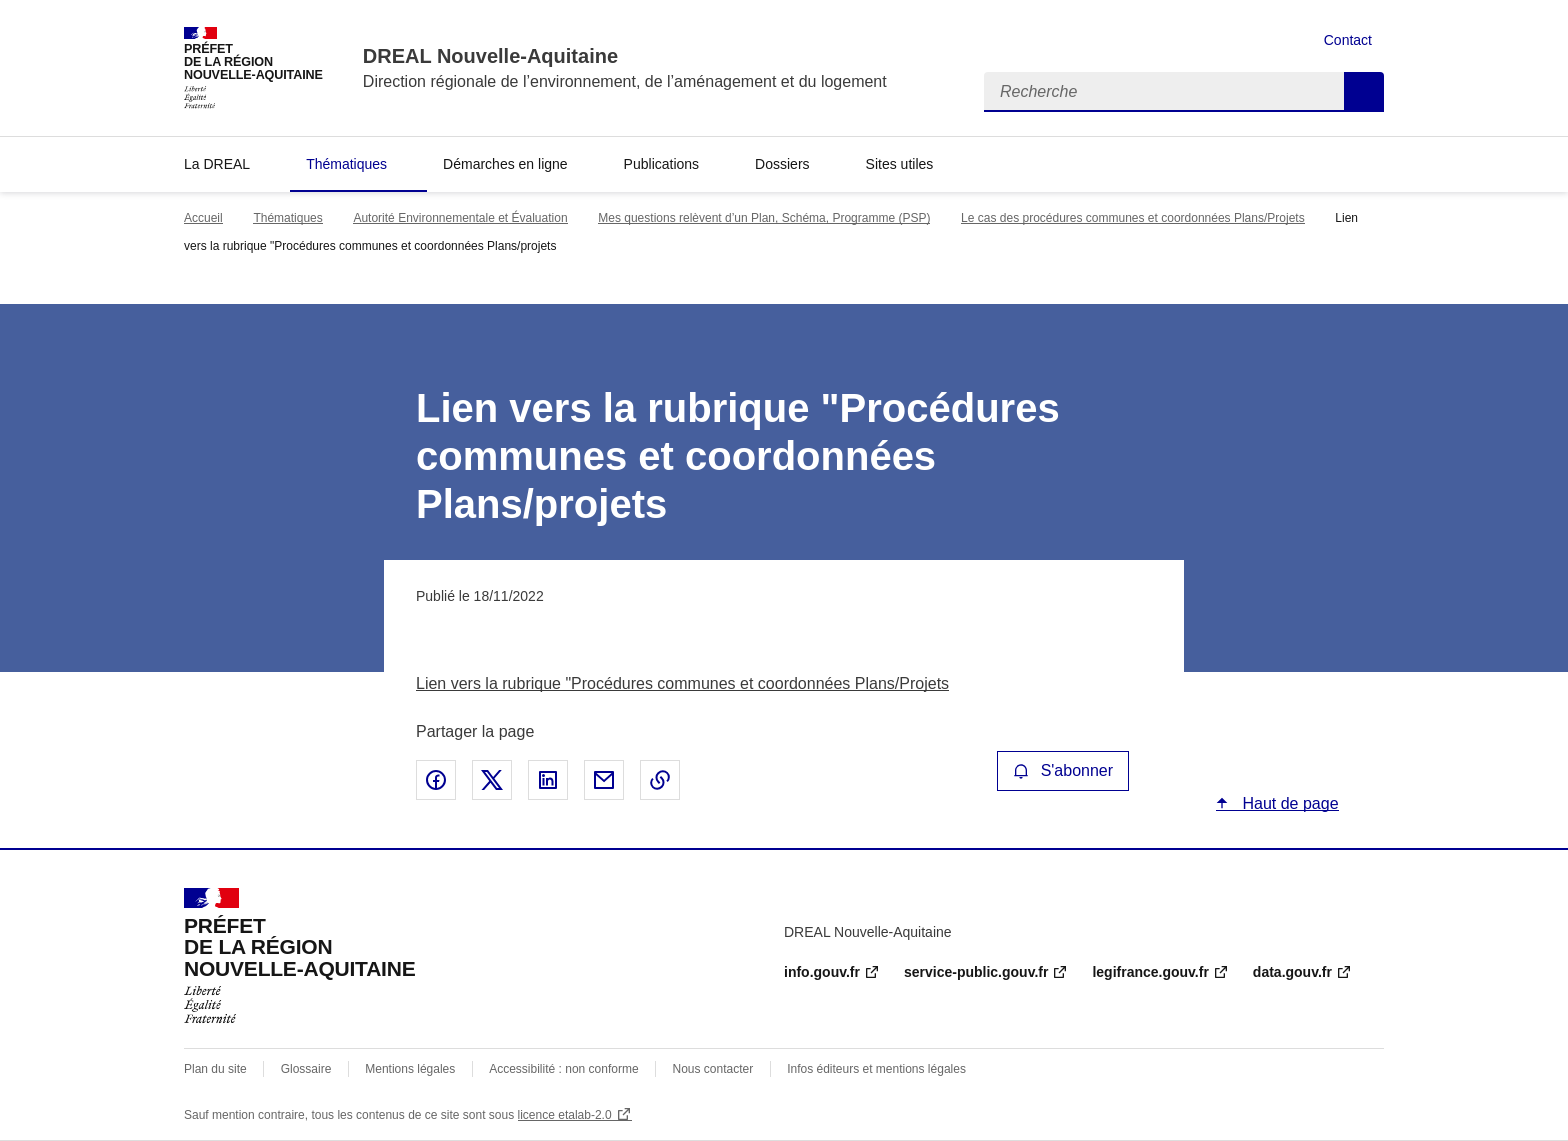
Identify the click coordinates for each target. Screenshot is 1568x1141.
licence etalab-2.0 (565, 1115)
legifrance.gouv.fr (1150, 972)
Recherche (1364, 92)
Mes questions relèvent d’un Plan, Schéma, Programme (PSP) (764, 218)
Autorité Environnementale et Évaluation (460, 218)
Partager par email (604, 780)
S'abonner (1063, 770)
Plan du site (215, 1069)
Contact (1348, 40)
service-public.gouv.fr (976, 972)
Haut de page (1288, 803)
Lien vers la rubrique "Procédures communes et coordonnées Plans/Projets (682, 683)
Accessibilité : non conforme (563, 1069)
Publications (662, 164)
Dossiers (782, 164)
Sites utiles (900, 164)
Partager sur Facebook (436, 780)
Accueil (203, 218)
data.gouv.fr (1292, 972)
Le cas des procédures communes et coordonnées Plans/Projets (1133, 218)
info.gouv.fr (822, 972)
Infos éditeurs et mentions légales (876, 1069)
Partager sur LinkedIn (548, 780)
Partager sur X (492, 780)
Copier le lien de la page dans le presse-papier (660, 780)
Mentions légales (410, 1069)
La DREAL (217, 164)
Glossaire (306, 1069)
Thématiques (346, 164)
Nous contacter (713, 1069)
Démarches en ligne (505, 164)
